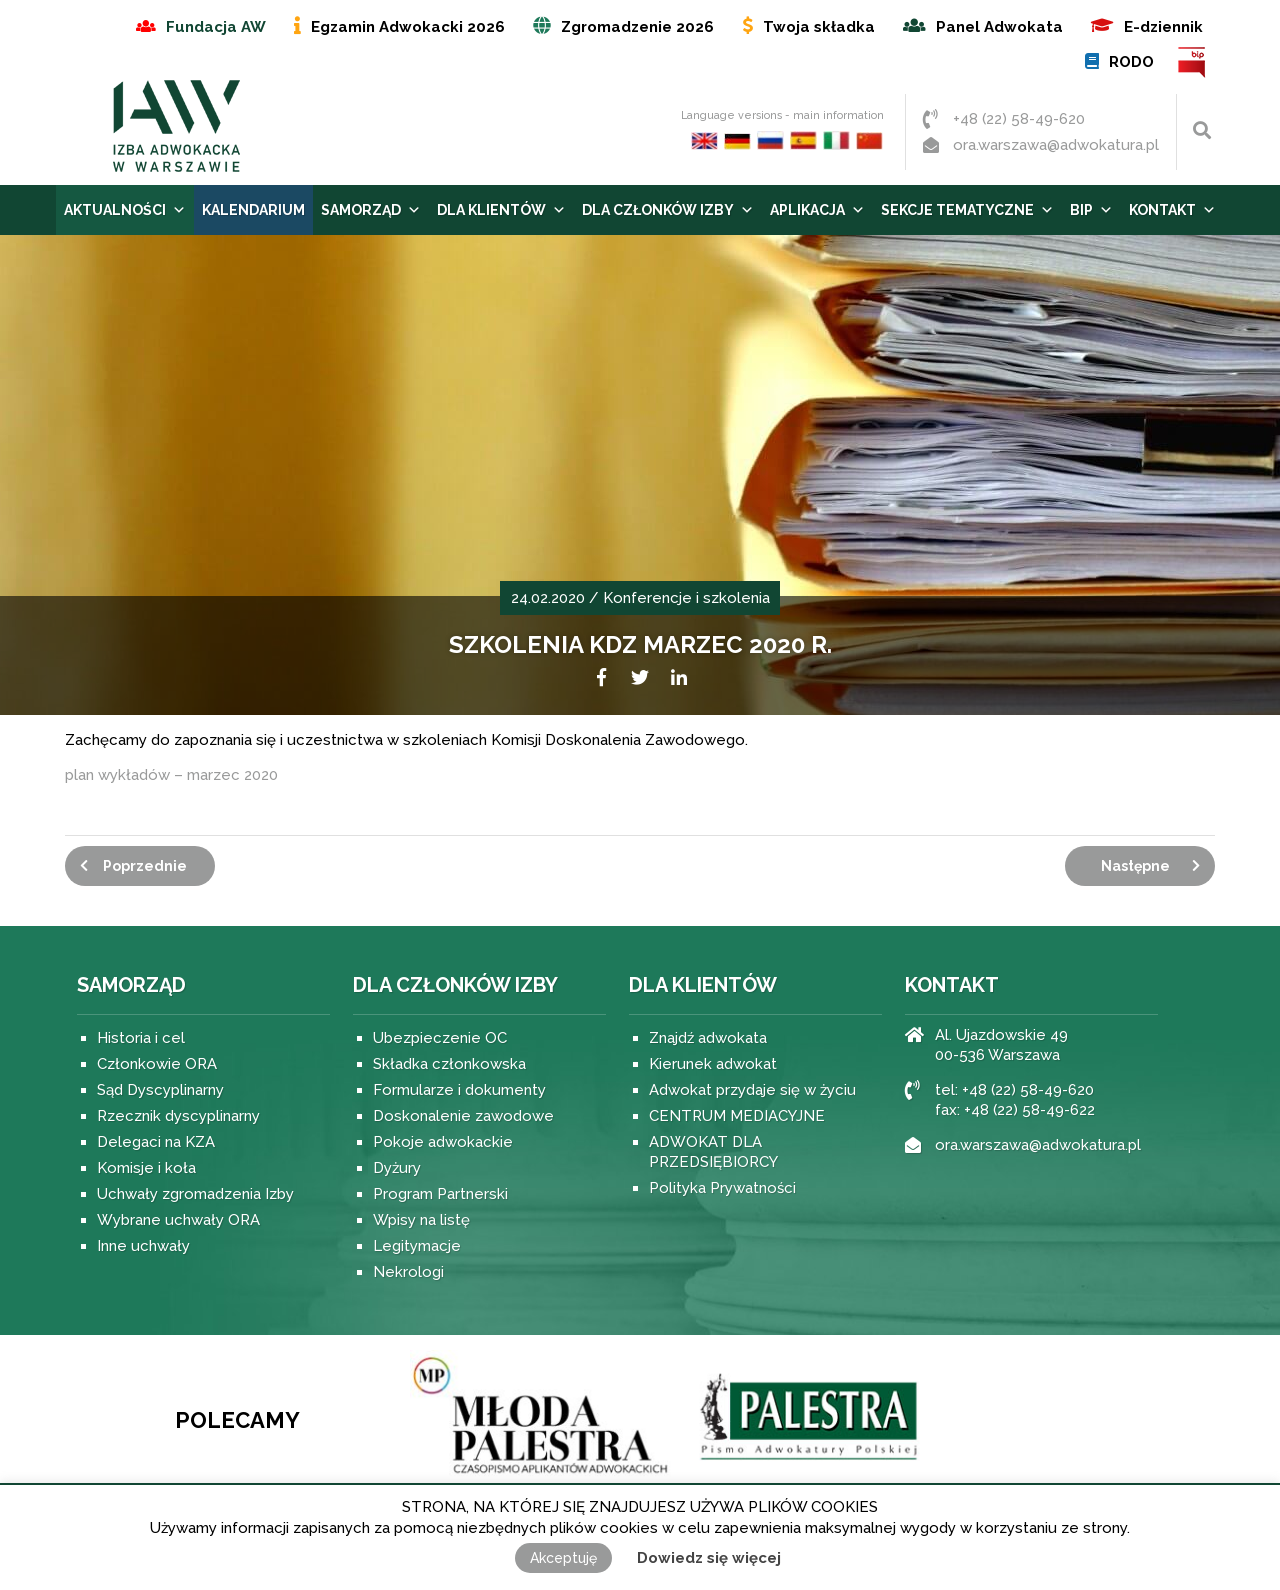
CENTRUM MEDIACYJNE (737, 1116)
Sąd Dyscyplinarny (160, 1090)
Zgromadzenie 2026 (637, 27)
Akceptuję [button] (563, 1558)
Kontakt (1172, 210)
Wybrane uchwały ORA (178, 1220)
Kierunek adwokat (713, 1064)
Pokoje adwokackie (443, 1142)
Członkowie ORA (157, 1064)
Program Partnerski (440, 1194)
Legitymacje (417, 1246)
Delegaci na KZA (156, 1142)
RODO (1131, 62)
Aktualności (125, 210)
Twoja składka (819, 27)
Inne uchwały (143, 1246)
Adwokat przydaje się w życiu (752, 1090)
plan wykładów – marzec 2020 (171, 775)
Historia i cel (141, 1038)
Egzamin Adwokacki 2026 (408, 27)
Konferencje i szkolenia (686, 598)
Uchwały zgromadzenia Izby (195, 1194)
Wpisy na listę (421, 1220)
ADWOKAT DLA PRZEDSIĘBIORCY (713, 1152)
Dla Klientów (501, 210)
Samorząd (371, 210)
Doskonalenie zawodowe (463, 1116)
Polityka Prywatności (722, 1188)
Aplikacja (817, 210)
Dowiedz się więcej (709, 1558)
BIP (1192, 62)
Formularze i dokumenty (459, 1090)
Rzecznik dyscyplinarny (178, 1116)
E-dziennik (1163, 27)
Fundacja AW (216, 27)
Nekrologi (408, 1272)
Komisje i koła (146, 1168)
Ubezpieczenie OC (440, 1038)
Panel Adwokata (999, 27)
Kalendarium (253, 210)
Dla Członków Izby (668, 210)
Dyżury (397, 1168)
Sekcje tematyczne (967, 210)
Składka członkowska (449, 1064)
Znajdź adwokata (708, 1038)
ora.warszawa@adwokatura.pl (1056, 145)
